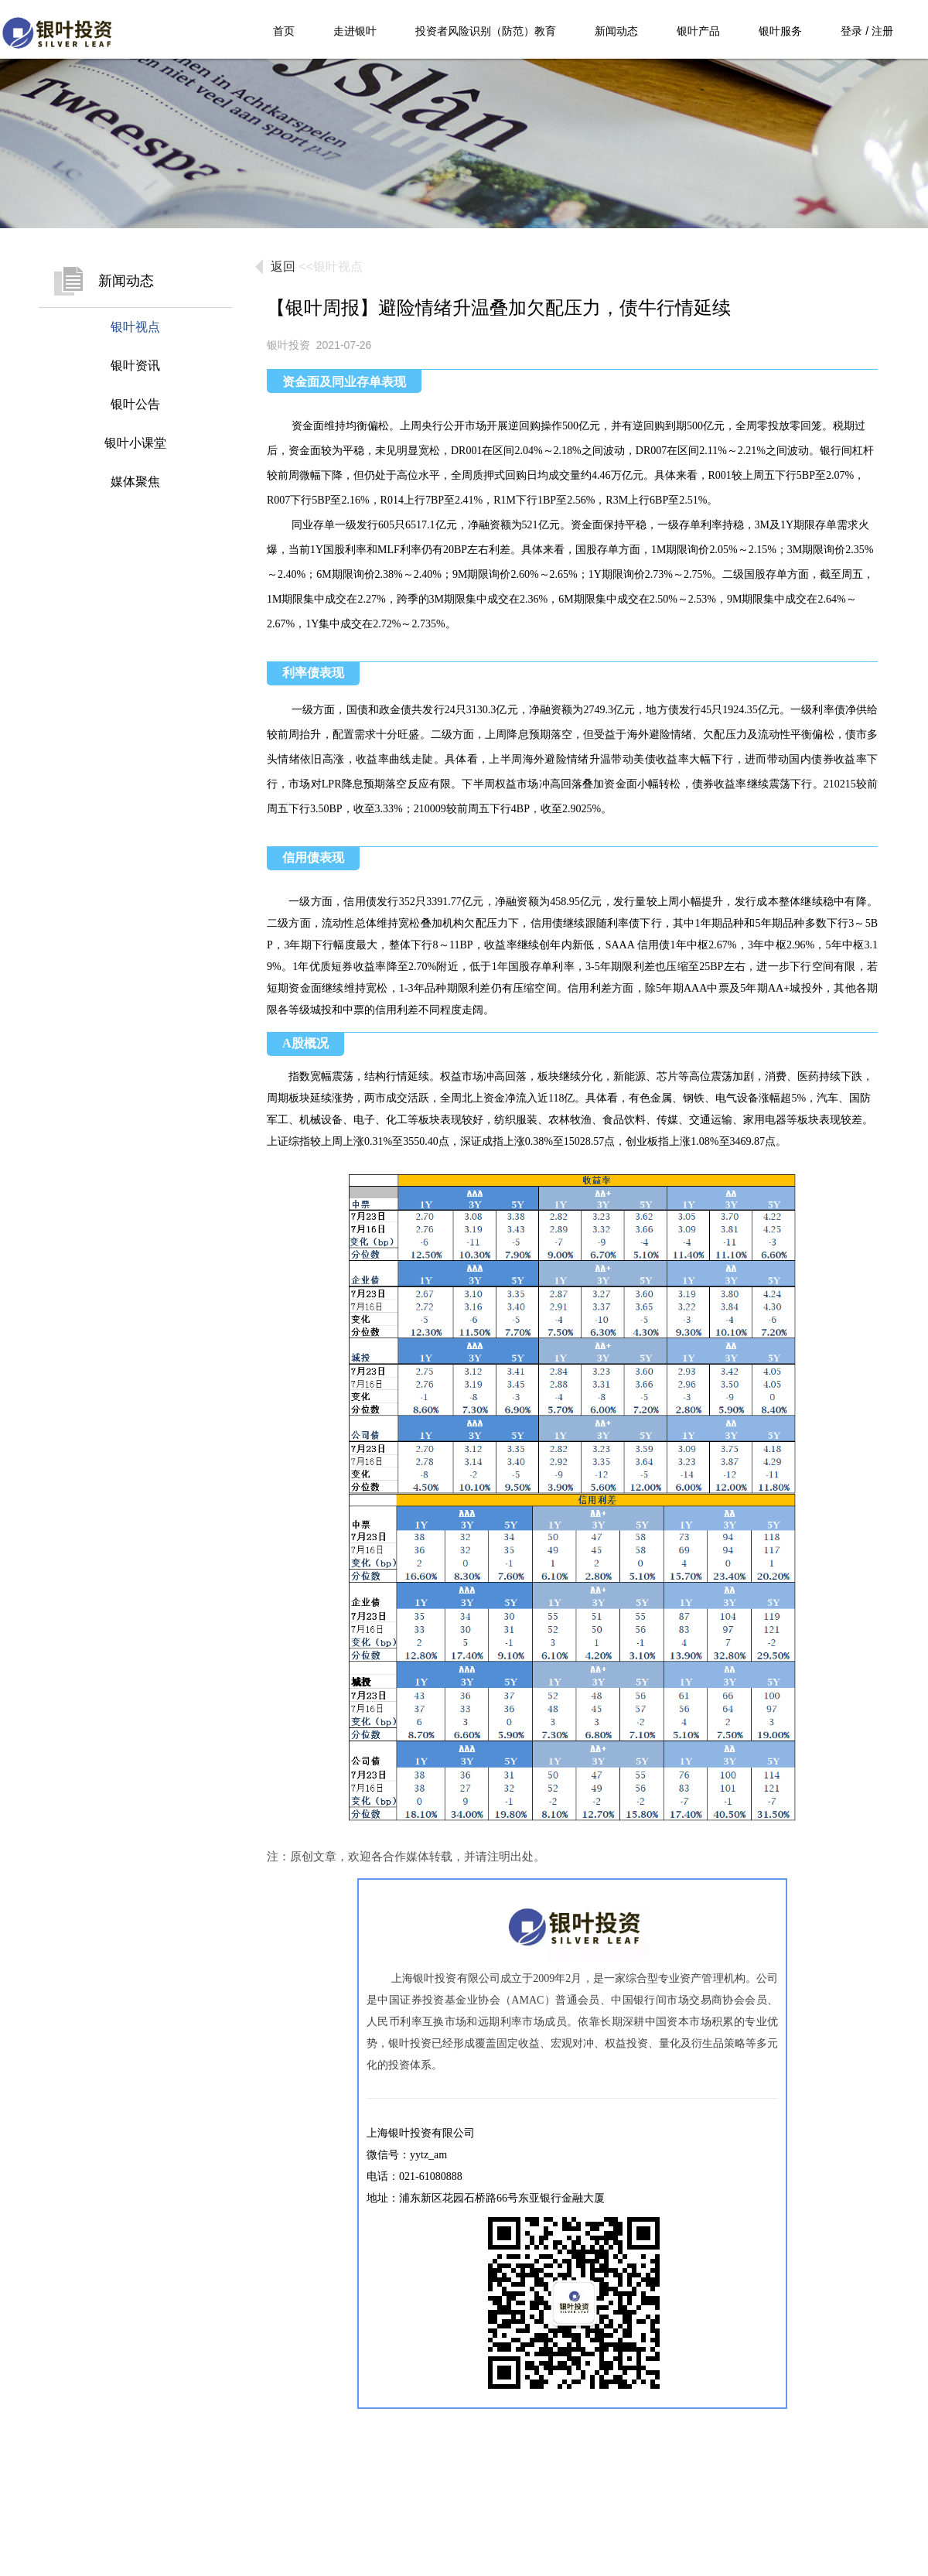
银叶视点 (135, 326)
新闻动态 (616, 31)
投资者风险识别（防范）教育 (485, 31)
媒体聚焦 (135, 481)
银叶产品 (698, 31)
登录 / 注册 (867, 31)
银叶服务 (780, 31)
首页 (284, 31)
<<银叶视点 (331, 266)
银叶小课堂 (135, 442)
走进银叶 (355, 31)
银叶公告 (135, 404)
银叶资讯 (135, 365)
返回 (283, 266)
